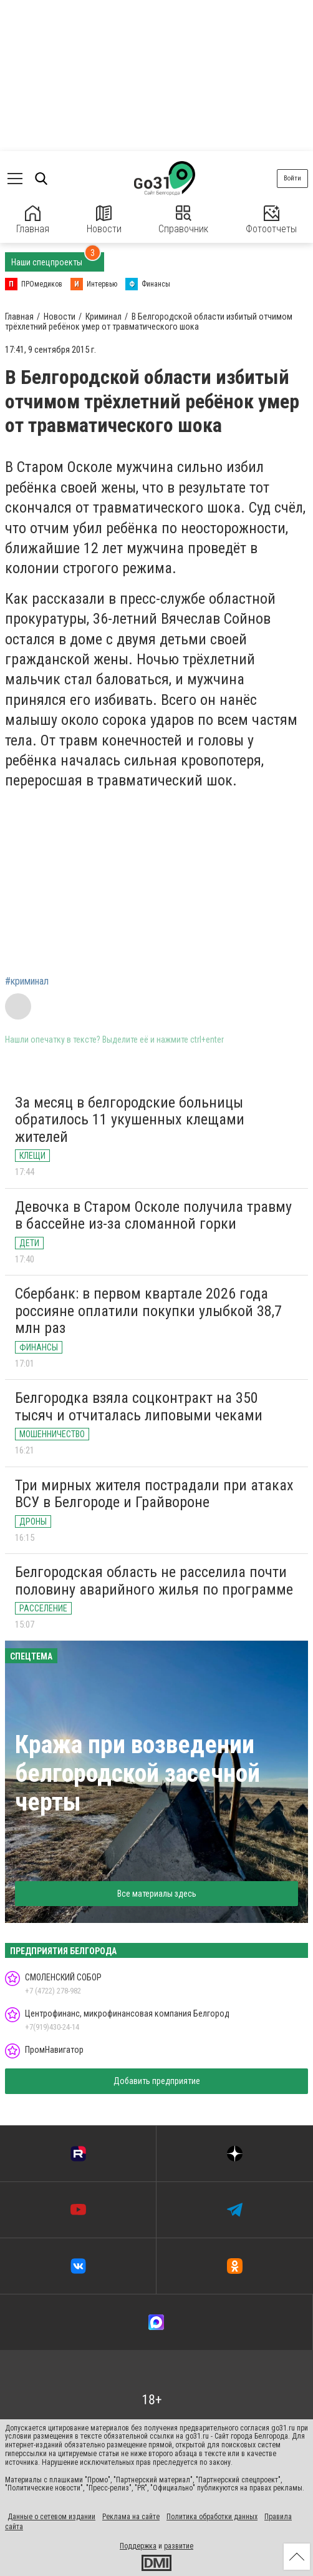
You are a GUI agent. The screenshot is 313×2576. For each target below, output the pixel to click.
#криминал (27, 981)
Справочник (183, 220)
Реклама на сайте (131, 2516)
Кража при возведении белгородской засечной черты (137, 1773)
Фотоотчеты (271, 220)
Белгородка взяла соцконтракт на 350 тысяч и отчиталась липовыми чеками (138, 1406)
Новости (104, 220)
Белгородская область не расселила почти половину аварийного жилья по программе (154, 1580)
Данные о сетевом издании (51, 2516)
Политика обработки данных (212, 2516)
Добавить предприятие (156, 2081)
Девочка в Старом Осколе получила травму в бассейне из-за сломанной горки (153, 1215)
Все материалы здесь (156, 1894)
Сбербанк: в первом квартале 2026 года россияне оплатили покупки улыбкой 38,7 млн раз (148, 1311)
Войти (292, 178)
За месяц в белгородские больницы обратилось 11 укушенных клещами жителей (129, 1120)
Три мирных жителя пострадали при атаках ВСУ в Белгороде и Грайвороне (154, 1494)
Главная (32, 220)
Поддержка (138, 2546)
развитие (178, 2546)
